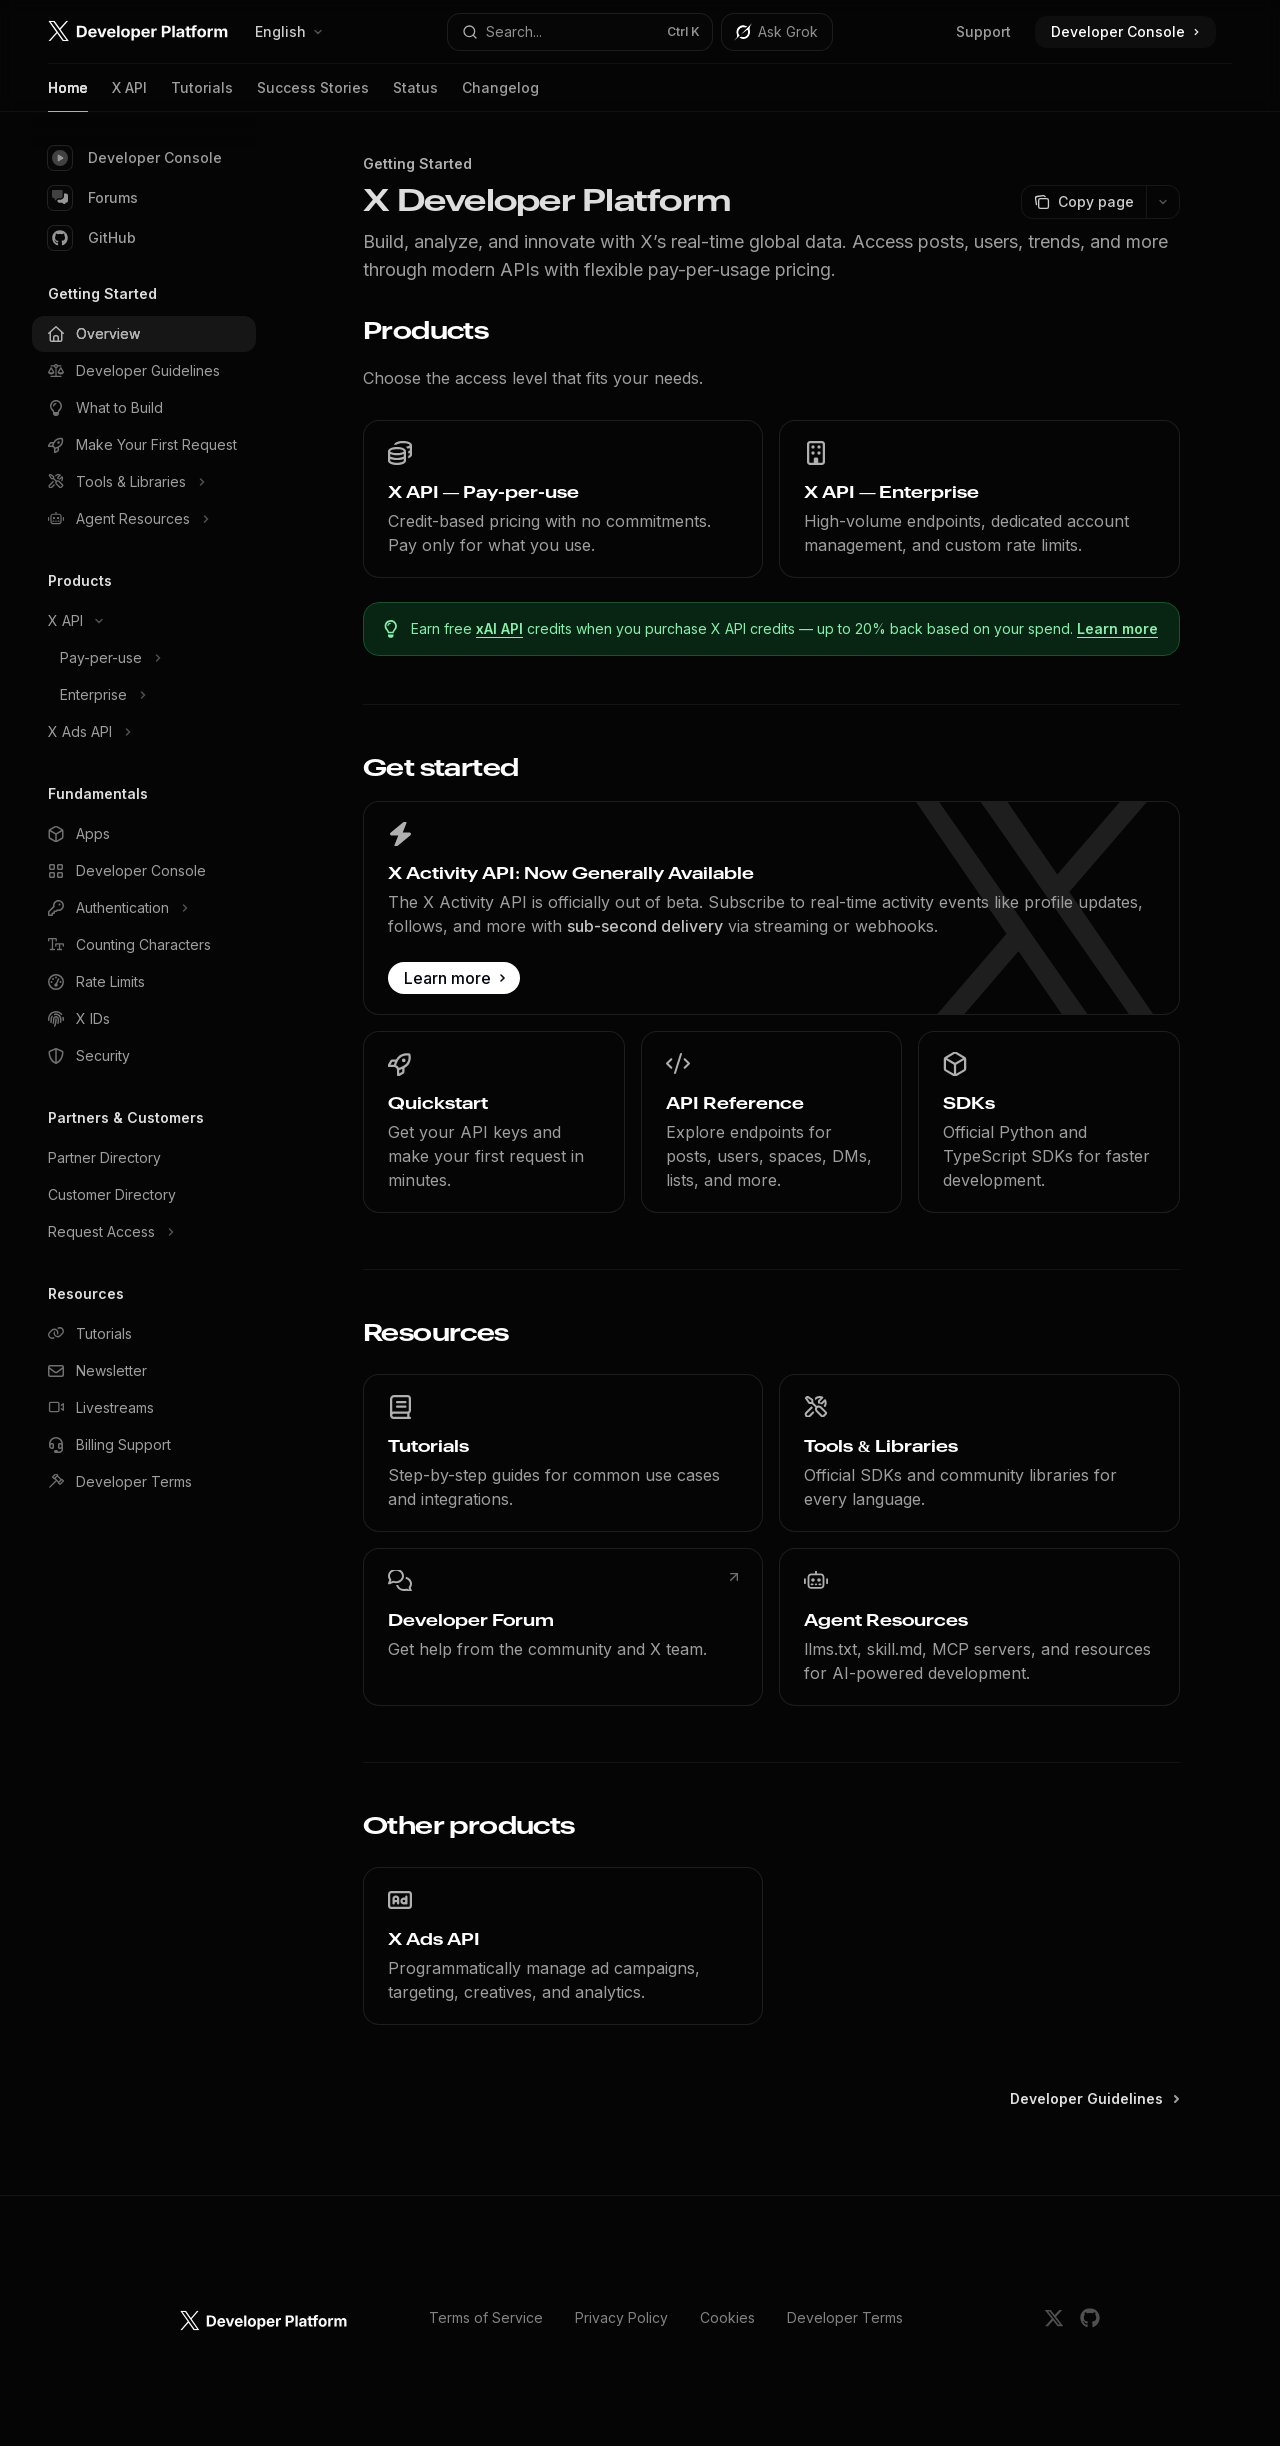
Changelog (500, 95)
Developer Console (135, 158)
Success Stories (313, 95)
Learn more (1118, 628)
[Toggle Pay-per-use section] (144, 658)
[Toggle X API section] (144, 621)
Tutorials (202, 95)
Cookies (727, 2317)
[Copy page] (1083, 202)
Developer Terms (845, 2317)
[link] (563, 499)
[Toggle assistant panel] (777, 32)
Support (983, 31)
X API (129, 95)
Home (68, 95)
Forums (93, 198)
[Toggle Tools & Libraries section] (144, 482)
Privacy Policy (621, 2317)
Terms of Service (486, 2317)
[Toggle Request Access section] (144, 1232)
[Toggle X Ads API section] (144, 732)
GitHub (92, 238)
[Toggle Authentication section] (144, 908)
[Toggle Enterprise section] (144, 695)
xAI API (500, 628)
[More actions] (1163, 202)
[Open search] (580, 32)
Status (415, 95)
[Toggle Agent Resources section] (144, 519)
